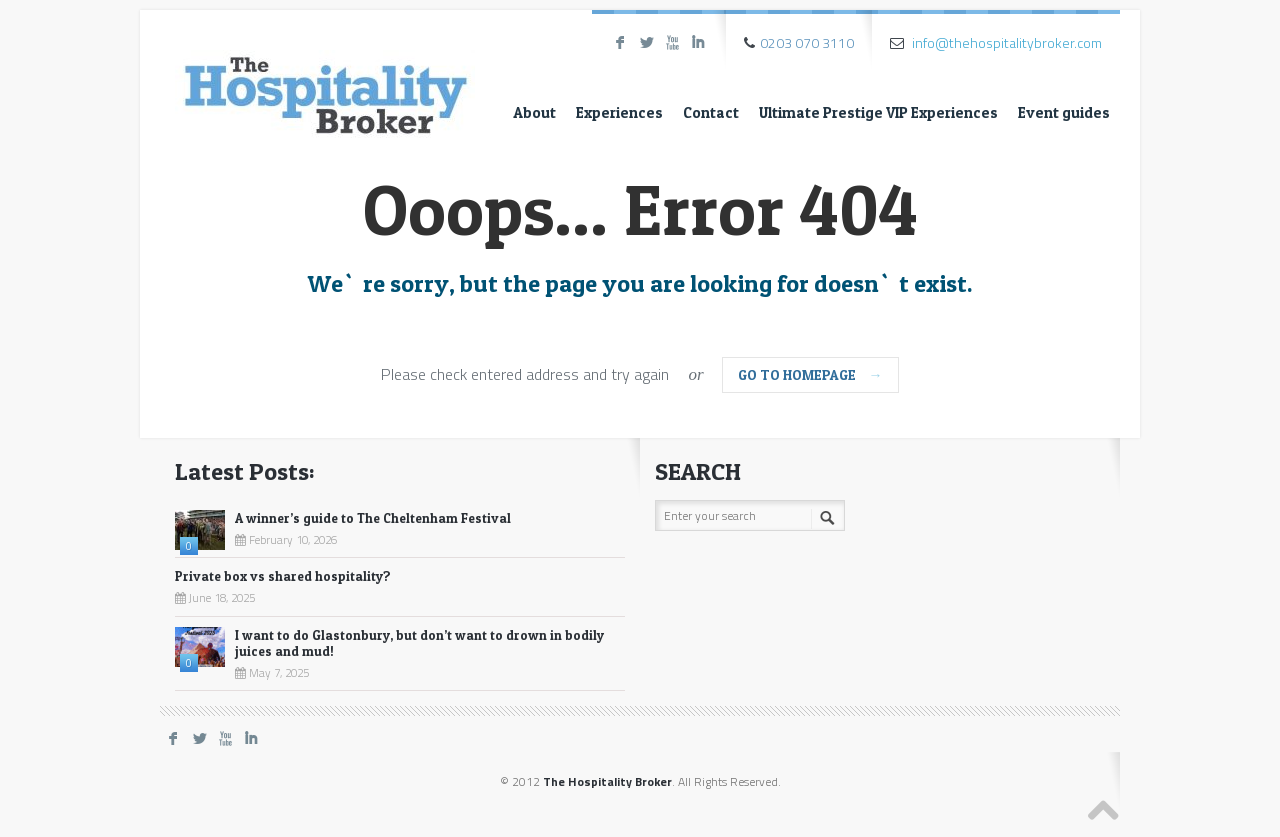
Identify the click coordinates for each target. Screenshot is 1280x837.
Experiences (619, 112)
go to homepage (810, 374)
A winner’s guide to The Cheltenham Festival (373, 518)
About (534, 112)
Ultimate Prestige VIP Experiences (878, 112)
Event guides (1064, 112)
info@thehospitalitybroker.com (1007, 42)
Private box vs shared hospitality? (283, 576)
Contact (711, 112)
